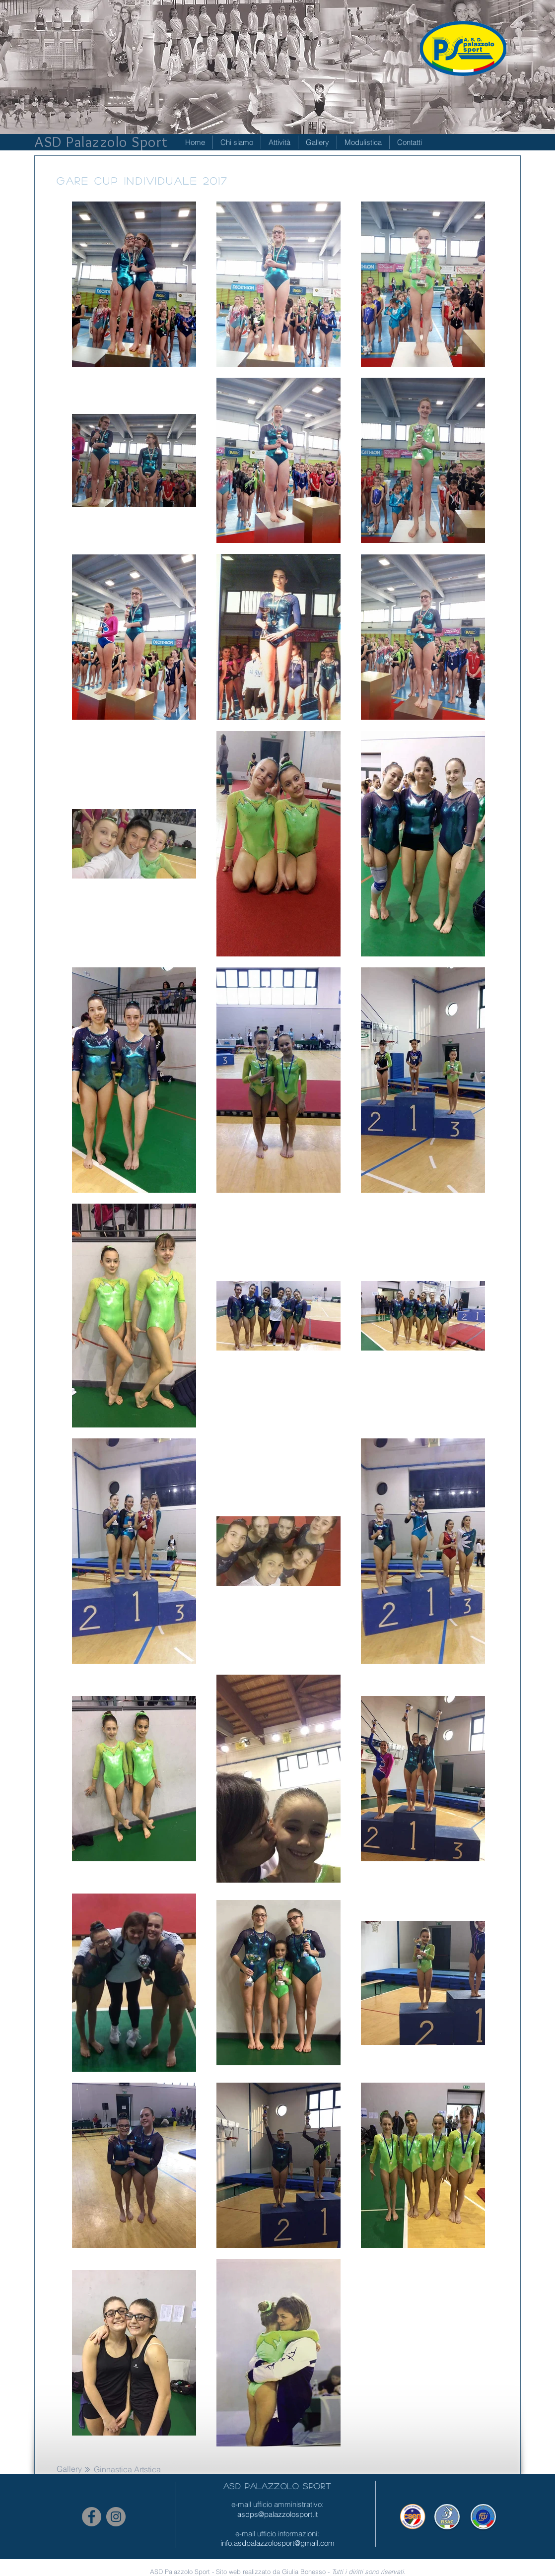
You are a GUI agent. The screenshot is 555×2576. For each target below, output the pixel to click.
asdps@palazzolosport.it (277, 2514)
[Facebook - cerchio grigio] (91, 2516)
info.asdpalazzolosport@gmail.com (277, 2543)
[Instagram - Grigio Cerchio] (116, 2516)
